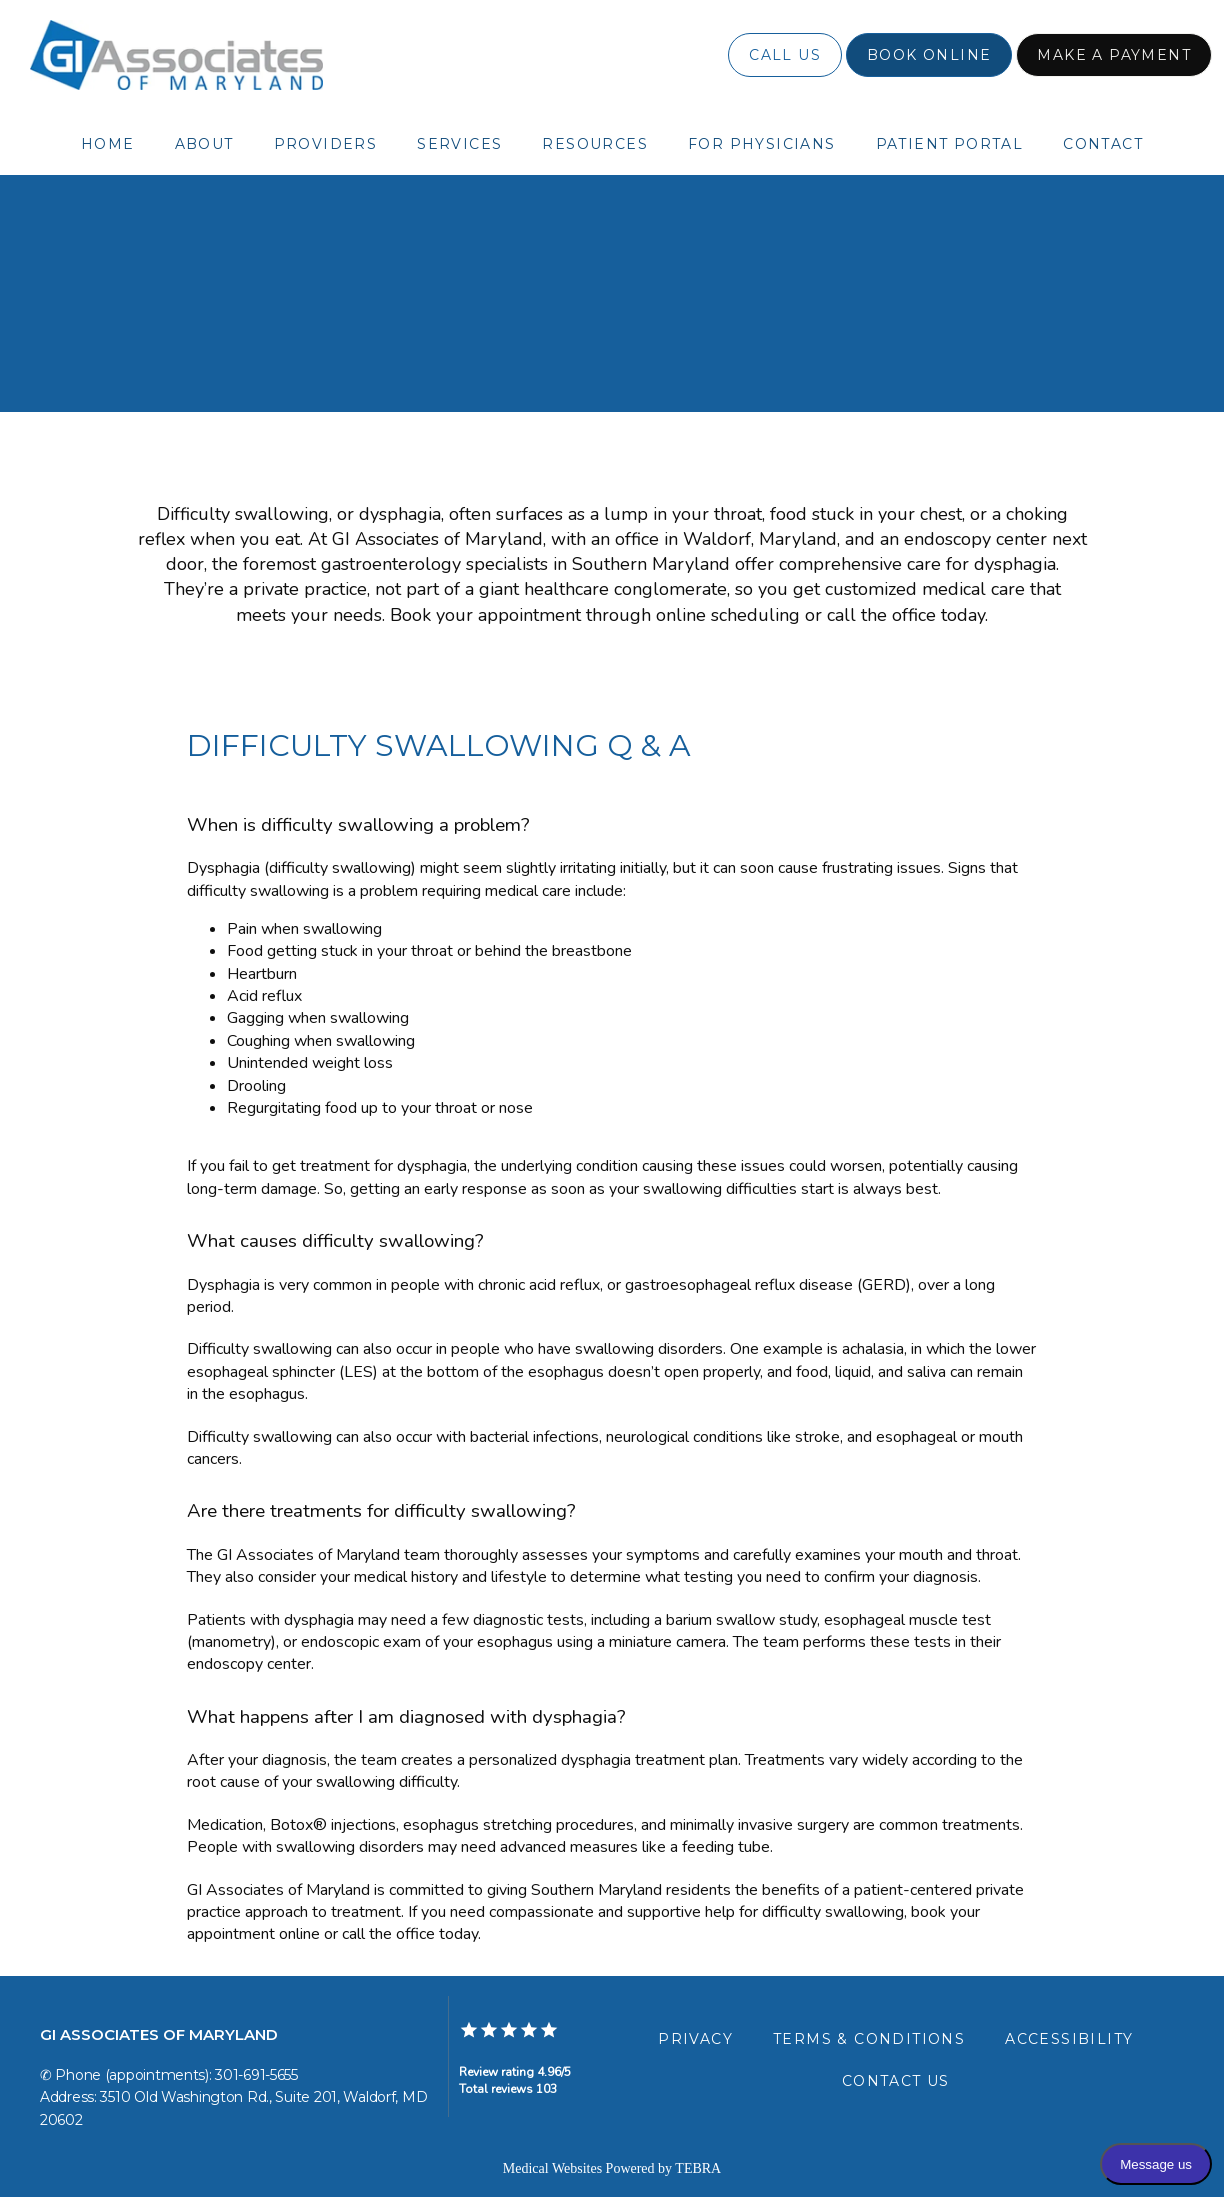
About (204, 144)
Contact (1103, 144)
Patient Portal (950, 144)
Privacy (695, 2039)
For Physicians (762, 144)
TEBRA (698, 2168)
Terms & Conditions (869, 2039)
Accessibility (1069, 2039)
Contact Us (896, 2081)
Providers (326, 144)
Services (459, 144)
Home (108, 144)
